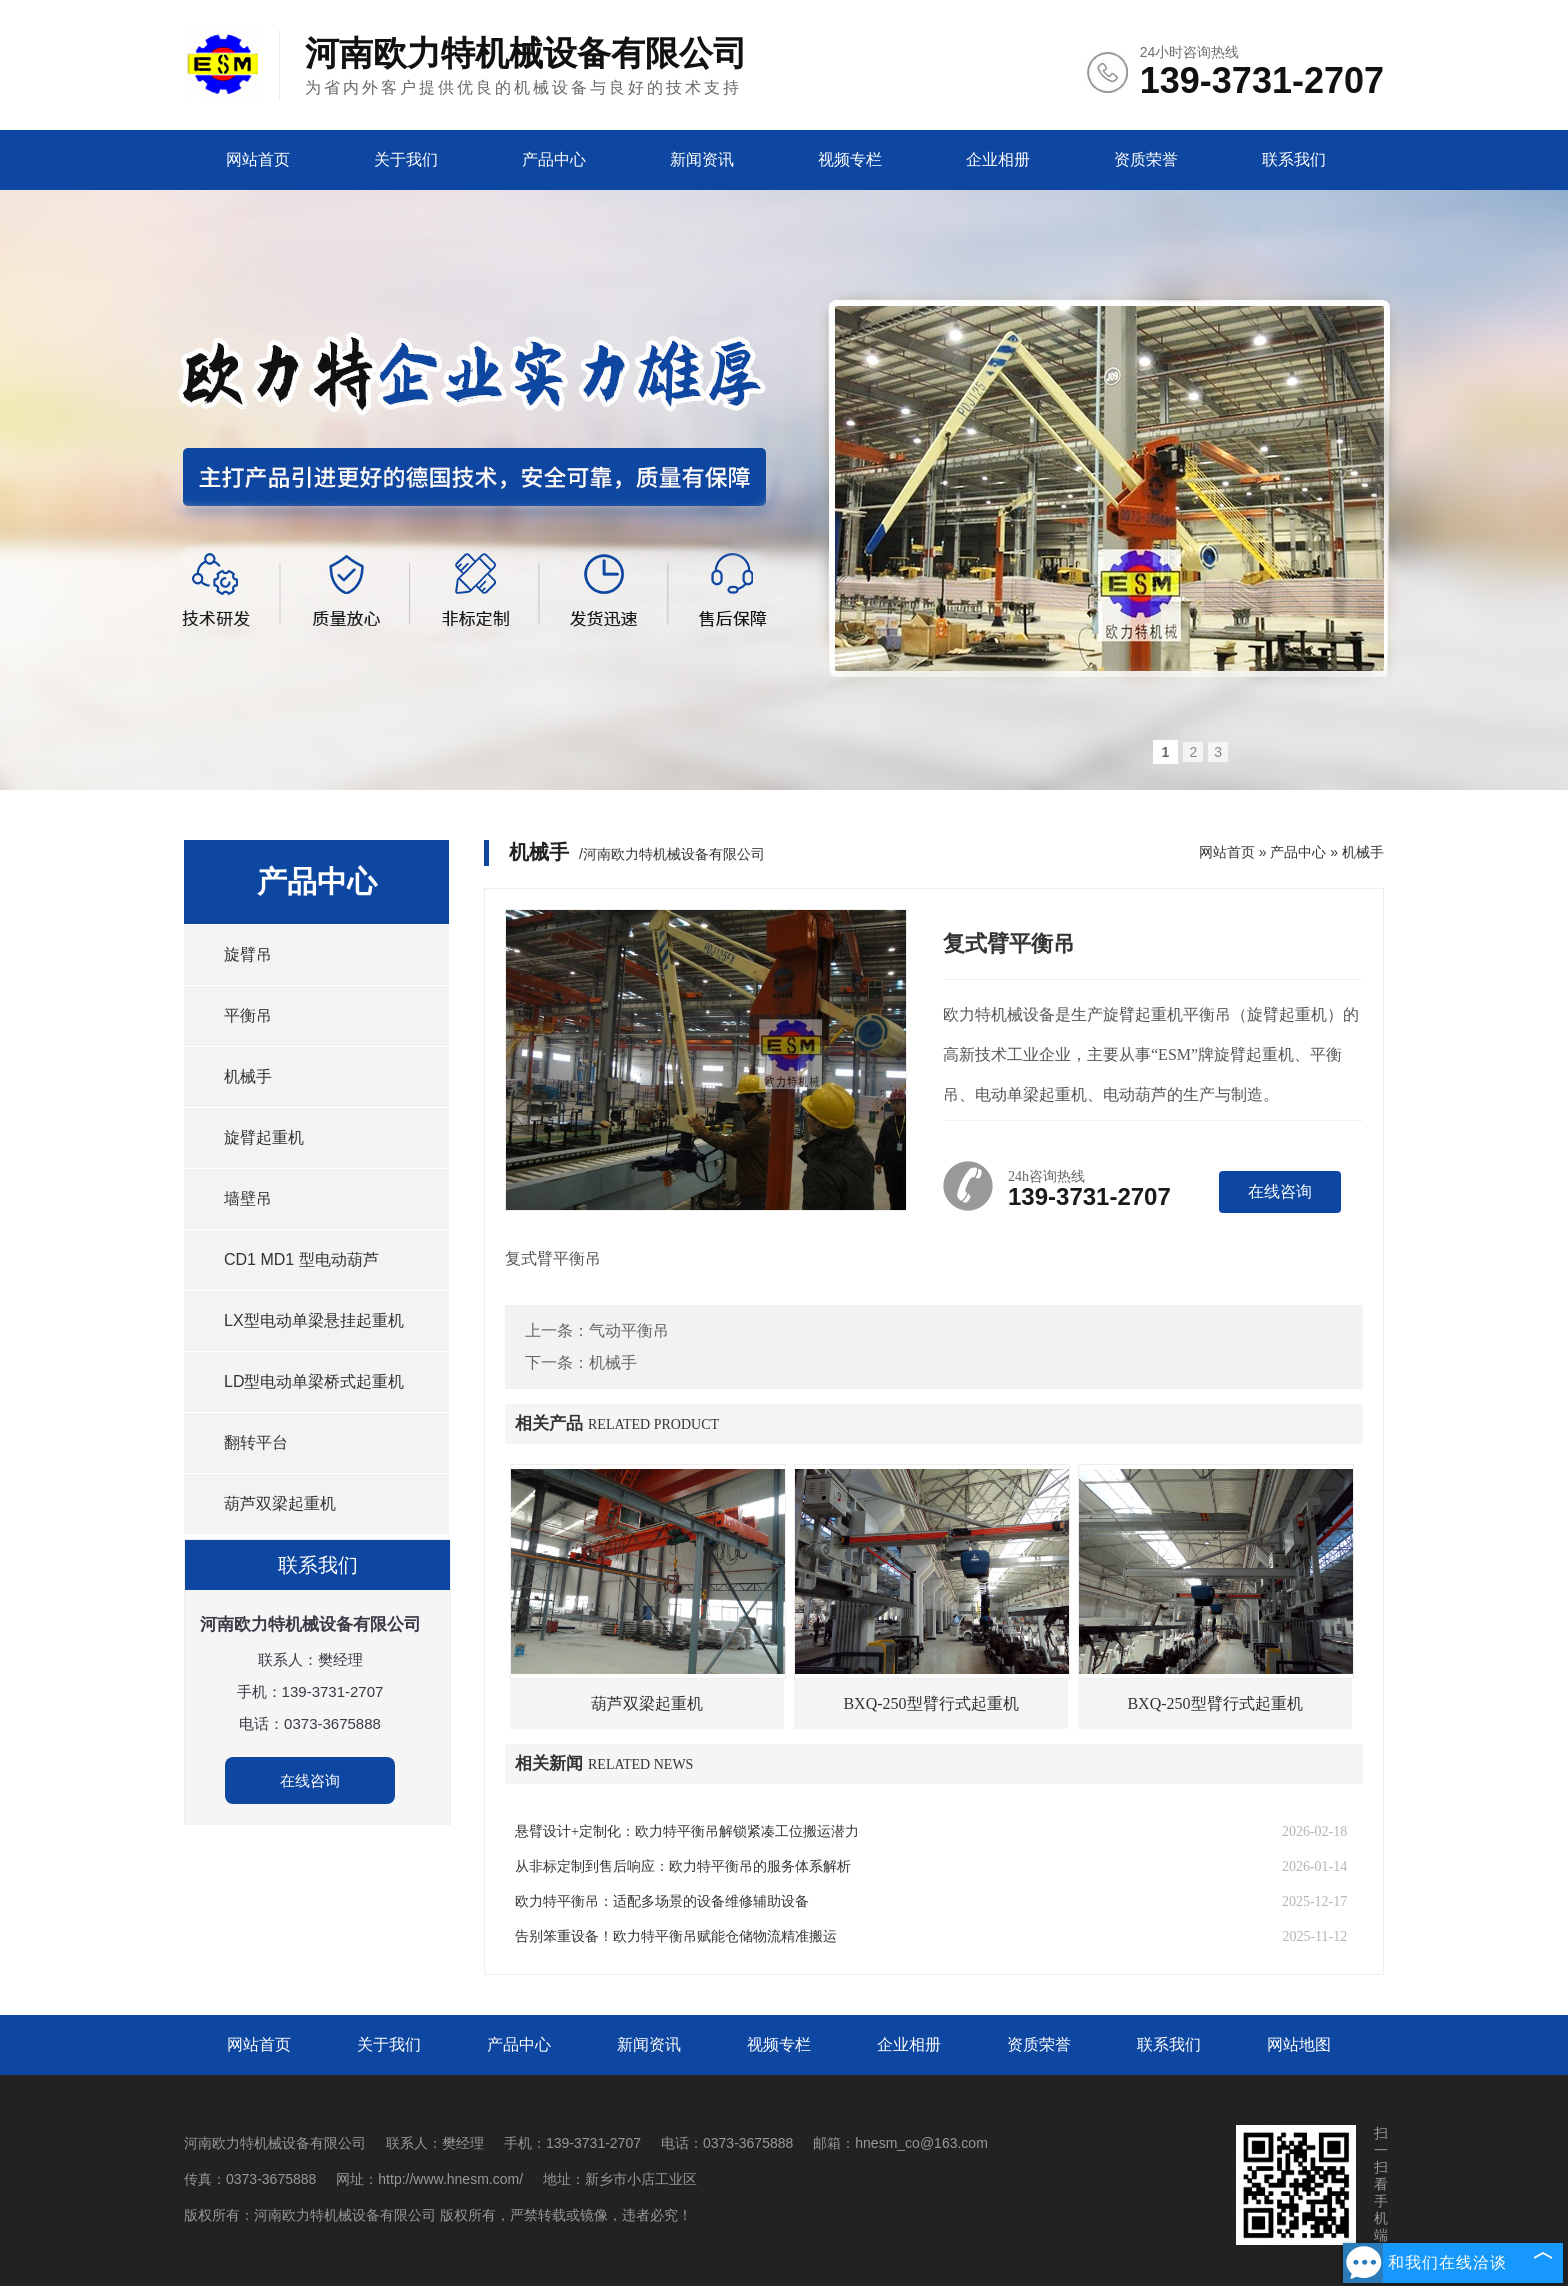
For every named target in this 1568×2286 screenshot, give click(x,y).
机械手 (248, 1076)
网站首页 (258, 159)
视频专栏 (850, 159)
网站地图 (1299, 2044)
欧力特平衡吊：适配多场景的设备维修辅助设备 (662, 1901)
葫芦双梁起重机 (280, 1503)
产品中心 (554, 159)
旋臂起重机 (264, 1137)
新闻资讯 (702, 159)
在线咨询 (310, 1780)
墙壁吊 (248, 1198)
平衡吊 (248, 1015)
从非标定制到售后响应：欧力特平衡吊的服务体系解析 (683, 1866)
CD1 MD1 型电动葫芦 (301, 1259)
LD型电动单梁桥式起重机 (314, 1381)
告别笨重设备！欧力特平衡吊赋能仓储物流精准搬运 (676, 1936)
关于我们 (406, 159)
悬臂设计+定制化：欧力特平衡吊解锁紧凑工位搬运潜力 (687, 1831)
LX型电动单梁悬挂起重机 (314, 1320)
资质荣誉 (1146, 159)
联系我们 (1294, 159)
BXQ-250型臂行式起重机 (930, 1703)
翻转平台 (256, 1442)
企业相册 (998, 159)
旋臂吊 (248, 954)
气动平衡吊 (629, 1330)
